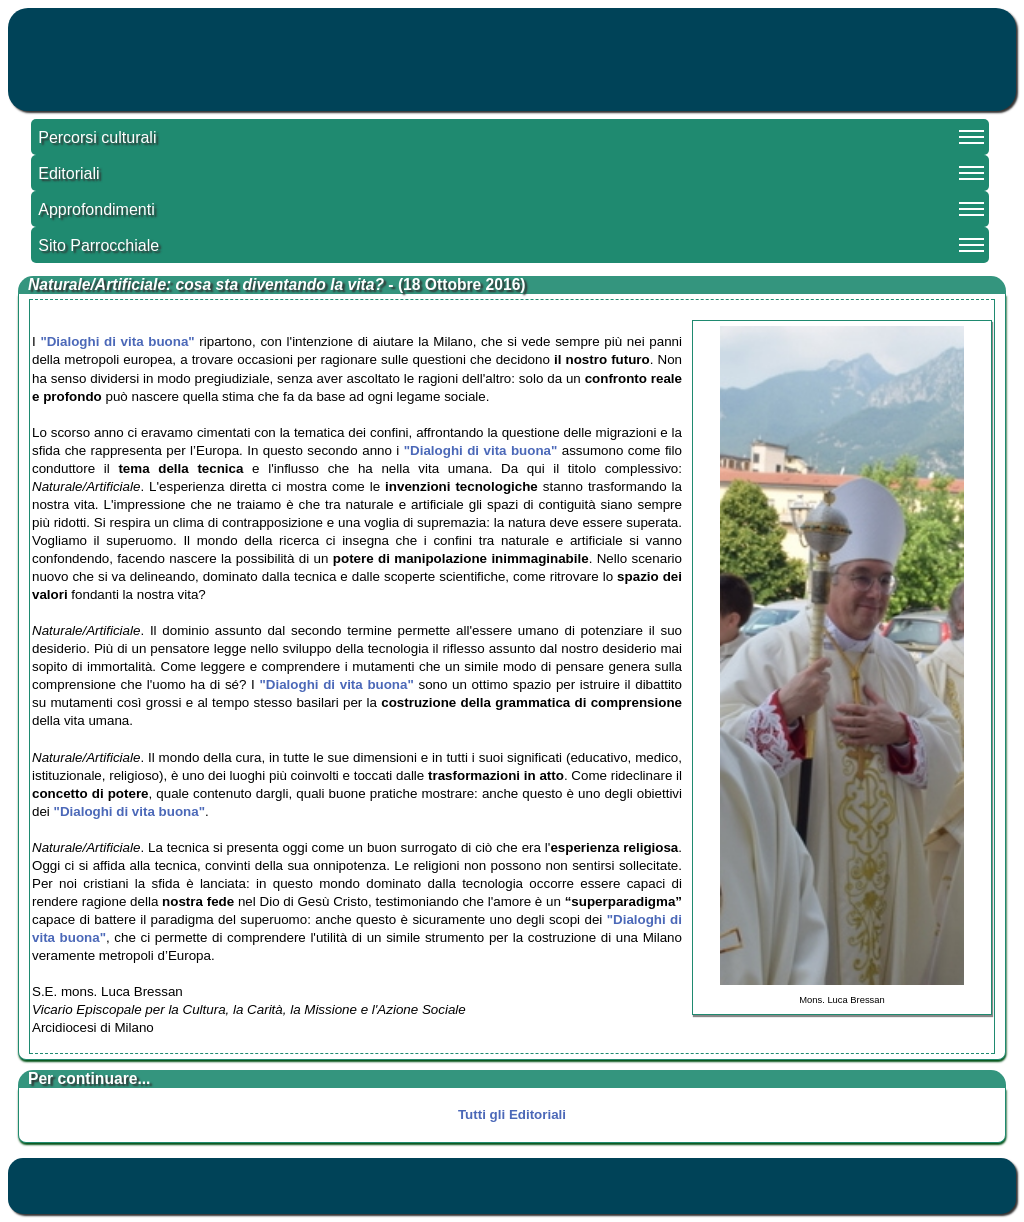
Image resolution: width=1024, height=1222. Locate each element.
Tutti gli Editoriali (512, 1114)
